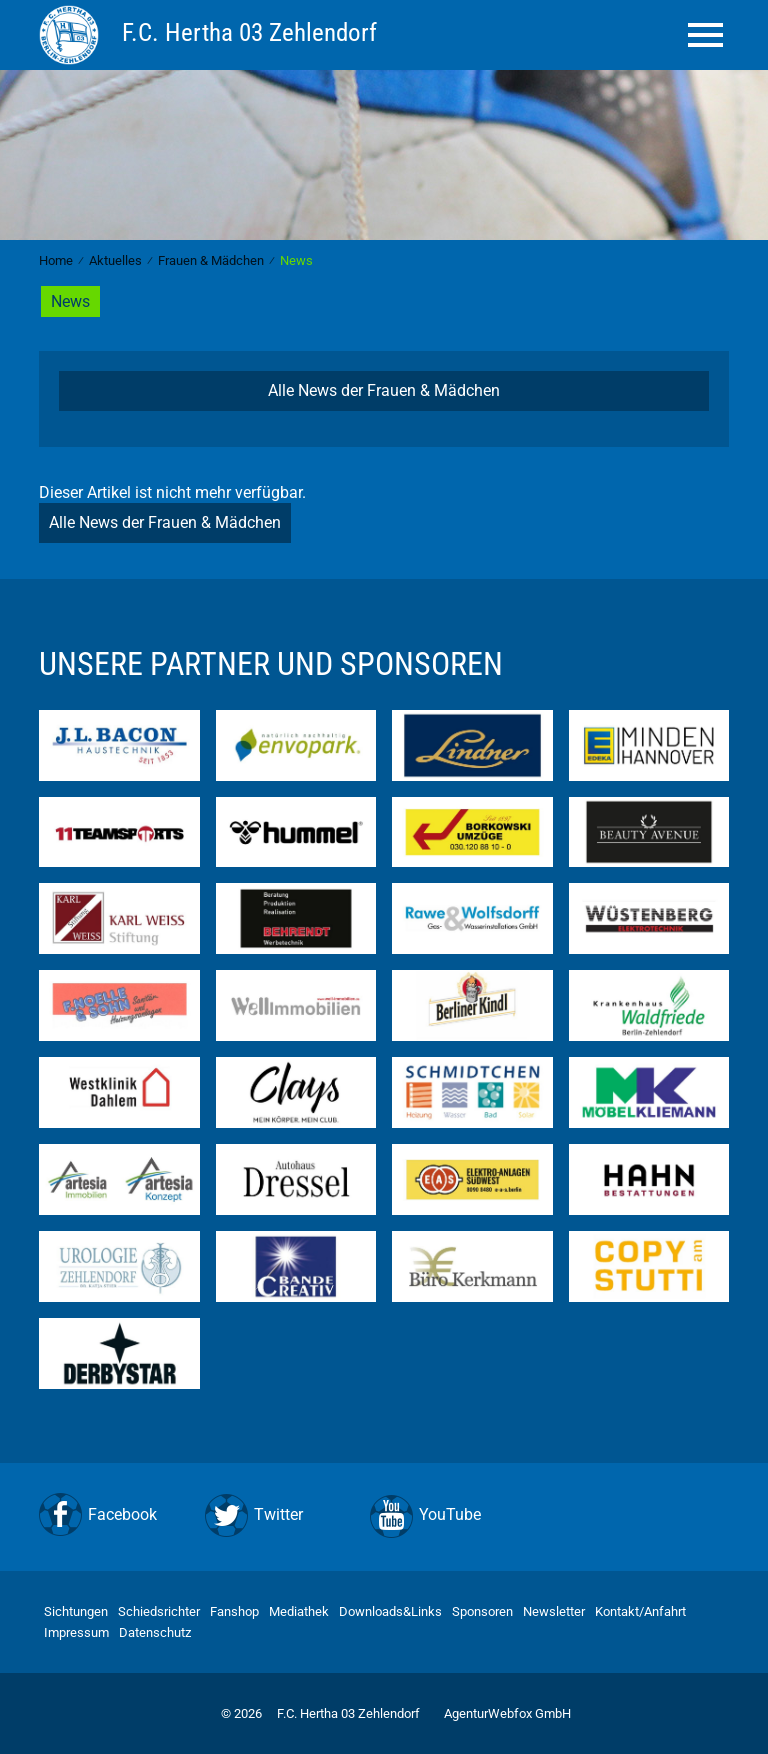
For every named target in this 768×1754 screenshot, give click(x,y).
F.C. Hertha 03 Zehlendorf (348, 1713)
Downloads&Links (390, 1611)
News (70, 301)
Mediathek (299, 1611)
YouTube (450, 1514)
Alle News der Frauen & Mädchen (384, 390)
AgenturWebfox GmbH (507, 1713)
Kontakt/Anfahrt (640, 1611)
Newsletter (554, 1611)
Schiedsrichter (159, 1611)
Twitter (278, 1514)
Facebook (122, 1514)
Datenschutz (155, 1632)
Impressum (76, 1632)
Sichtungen (76, 1611)
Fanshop (234, 1611)
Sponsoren (482, 1611)
